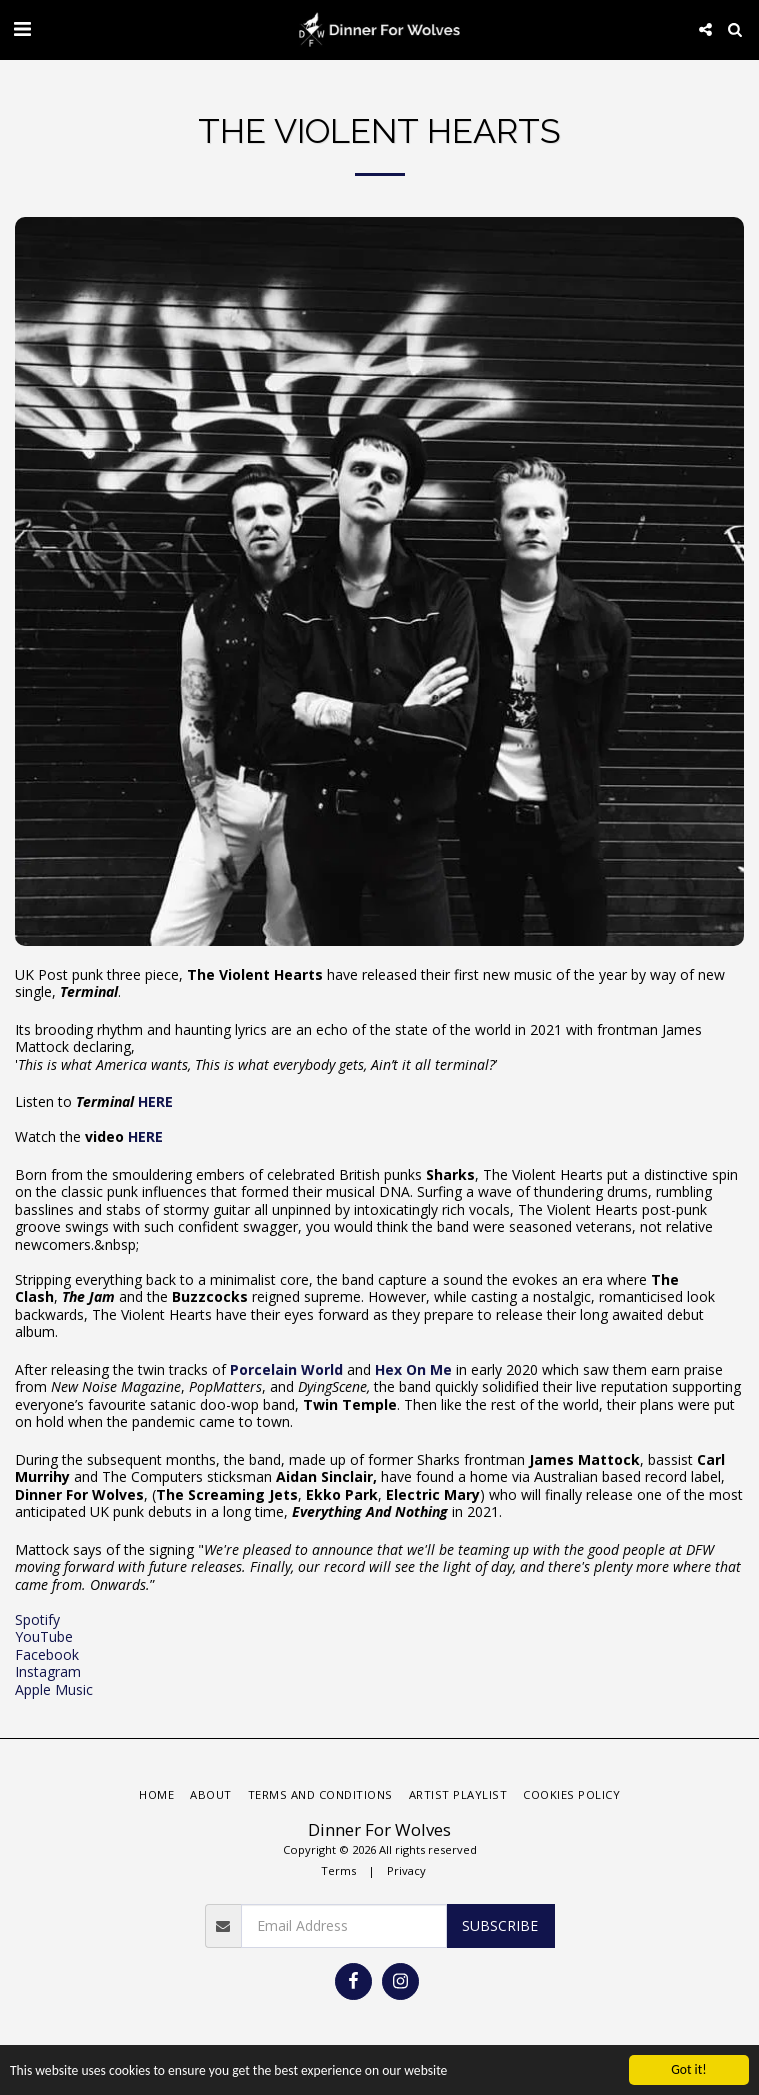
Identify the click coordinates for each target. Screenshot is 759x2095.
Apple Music (54, 1689)
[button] (22, 28)
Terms (338, 1870)
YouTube (44, 1636)
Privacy (406, 1870)
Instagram (48, 1671)
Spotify (37, 1619)
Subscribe (500, 1925)
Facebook (47, 1654)
